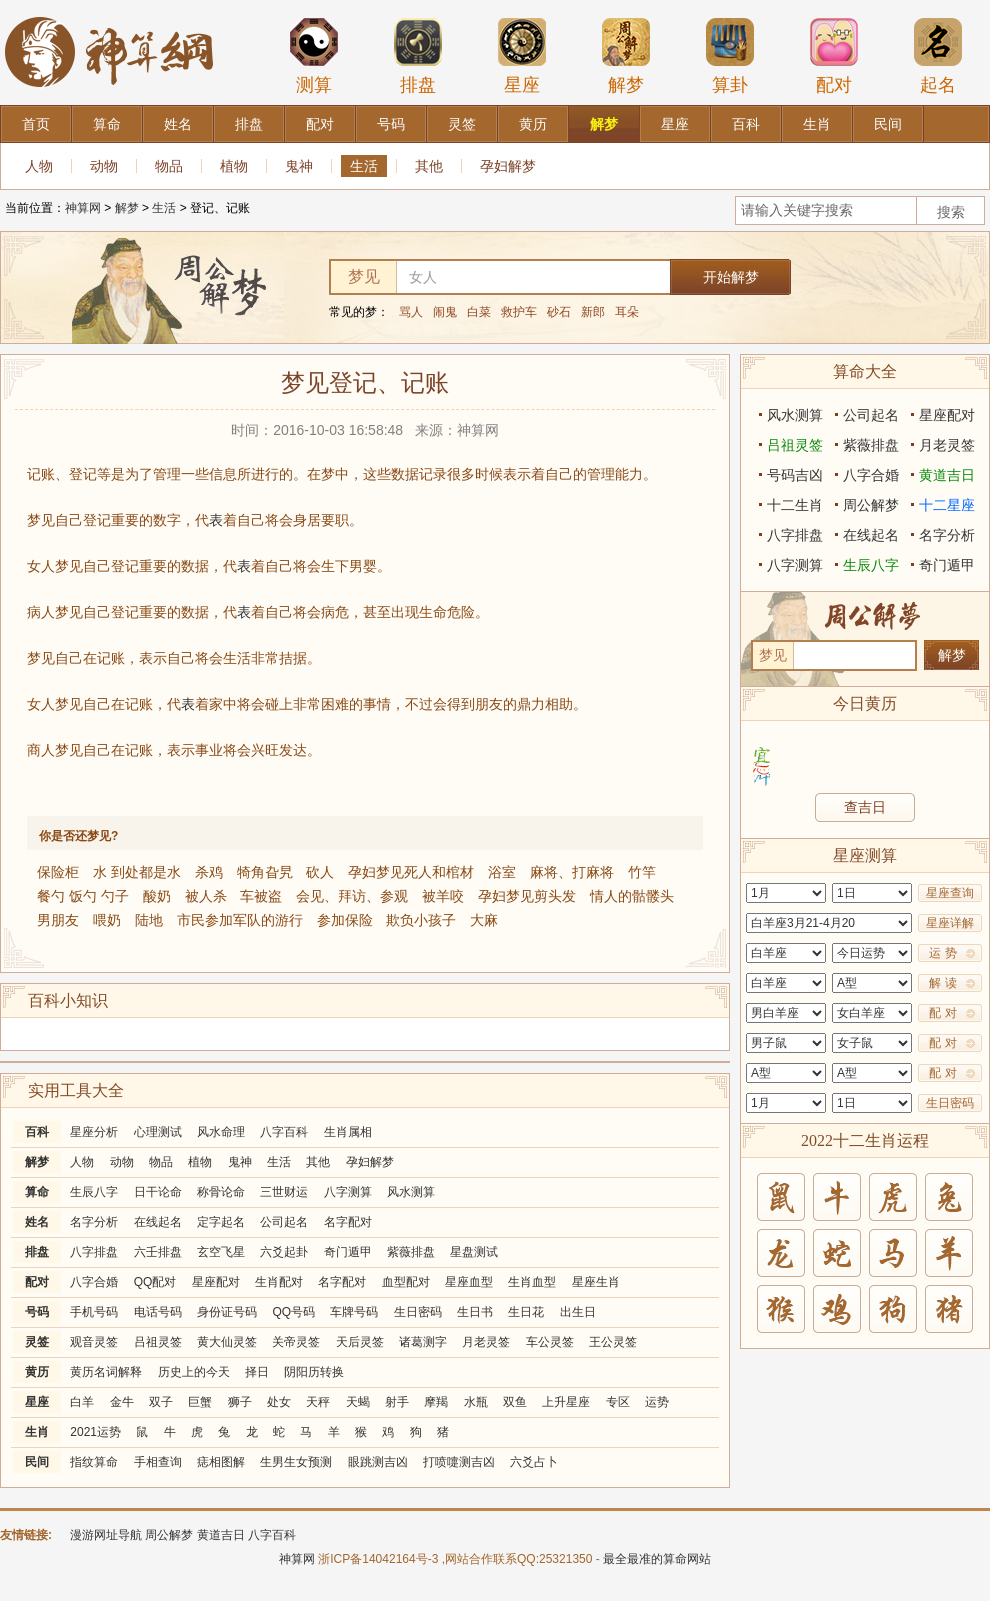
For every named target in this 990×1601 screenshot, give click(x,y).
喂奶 (107, 920)
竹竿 (642, 872)
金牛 (122, 1402)
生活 (364, 166)
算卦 (730, 56)
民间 (37, 1462)
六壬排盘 (158, 1252)
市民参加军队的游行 (240, 920)
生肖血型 (532, 1282)
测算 (314, 56)
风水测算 (411, 1192)
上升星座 (566, 1402)
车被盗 (261, 896)
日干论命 (158, 1192)
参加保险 (345, 920)
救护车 (519, 312)
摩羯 (436, 1402)
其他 (429, 166)
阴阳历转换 (314, 1372)
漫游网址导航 (106, 1535)
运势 (657, 1402)
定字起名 (221, 1222)
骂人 (411, 312)
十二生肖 (795, 505)
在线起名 (158, 1222)
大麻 (484, 920)
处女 (279, 1402)
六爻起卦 (284, 1252)
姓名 (37, 1222)
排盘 (418, 56)
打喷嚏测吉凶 (459, 1462)
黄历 (37, 1372)
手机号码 (94, 1312)
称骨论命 (221, 1192)
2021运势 (95, 1432)
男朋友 (58, 920)
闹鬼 (445, 312)
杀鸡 (209, 872)
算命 (37, 1192)
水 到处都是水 (137, 872)
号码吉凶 (795, 475)
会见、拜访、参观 (352, 896)
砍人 (320, 872)
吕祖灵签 (158, 1342)
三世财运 (284, 1192)
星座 (522, 56)
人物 (39, 166)
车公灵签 (550, 1342)
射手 (397, 1402)
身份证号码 (227, 1312)
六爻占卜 (534, 1462)
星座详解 (950, 923)
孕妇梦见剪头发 (527, 896)
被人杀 (206, 896)
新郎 (593, 312)
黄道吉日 (947, 475)
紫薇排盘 (411, 1252)
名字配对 (348, 1222)
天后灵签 (360, 1342)
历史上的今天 (194, 1372)
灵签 (37, 1342)
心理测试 (158, 1132)
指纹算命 (94, 1462)
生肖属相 (348, 1132)
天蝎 (358, 1402)
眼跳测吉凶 (378, 1462)
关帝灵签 (296, 1342)
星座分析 (94, 1132)
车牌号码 (354, 1312)
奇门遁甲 (348, 1252)
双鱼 (515, 1402)
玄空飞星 (221, 1252)
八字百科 (284, 1132)
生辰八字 (94, 1192)
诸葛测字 (423, 1342)
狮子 (240, 1402)
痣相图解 (221, 1462)
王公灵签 (613, 1342)
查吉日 (865, 807)
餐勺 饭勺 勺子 (83, 896)
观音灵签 (94, 1342)
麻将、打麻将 (572, 872)
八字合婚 (94, 1282)
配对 (834, 56)
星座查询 (950, 893)
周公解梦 (871, 505)
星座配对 (216, 1282)
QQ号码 (293, 1312)
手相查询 (158, 1462)
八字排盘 (94, 1252)
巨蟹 (200, 1402)
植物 (234, 166)
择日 (257, 1372)
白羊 (82, 1402)
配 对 (942, 1013)
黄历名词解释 (106, 1372)
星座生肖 (596, 1282)
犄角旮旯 (265, 872)
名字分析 (94, 1222)
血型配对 (406, 1282)
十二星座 (947, 505)
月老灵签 (486, 1342)
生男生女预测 (296, 1462)
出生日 (578, 1312)
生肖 (37, 1432)
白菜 (479, 312)
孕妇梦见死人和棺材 (411, 872)
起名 (938, 56)
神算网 (83, 208)
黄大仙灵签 (227, 1342)
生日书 (475, 1312)
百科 (37, 1132)
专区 (618, 1402)
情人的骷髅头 (632, 896)
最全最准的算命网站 (657, 1559)
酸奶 (157, 896)
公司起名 (284, 1222)
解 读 (942, 983)
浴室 (502, 872)
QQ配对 (155, 1282)
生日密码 (418, 1312)
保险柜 (58, 872)
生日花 (526, 1312)
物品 (169, 166)
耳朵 (627, 312)
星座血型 (469, 1282)
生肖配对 (279, 1282)
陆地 (149, 920)
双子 (161, 1402)
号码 (37, 1312)
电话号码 (158, 1312)
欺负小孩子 (421, 920)
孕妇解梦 (508, 166)
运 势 (942, 953)
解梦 (626, 56)
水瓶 (476, 1402)
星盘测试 (474, 1252)
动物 (104, 166)
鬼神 (299, 166)
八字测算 (348, 1192)
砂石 (559, 312)
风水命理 (221, 1132)
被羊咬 (443, 896)
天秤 (318, 1402)
